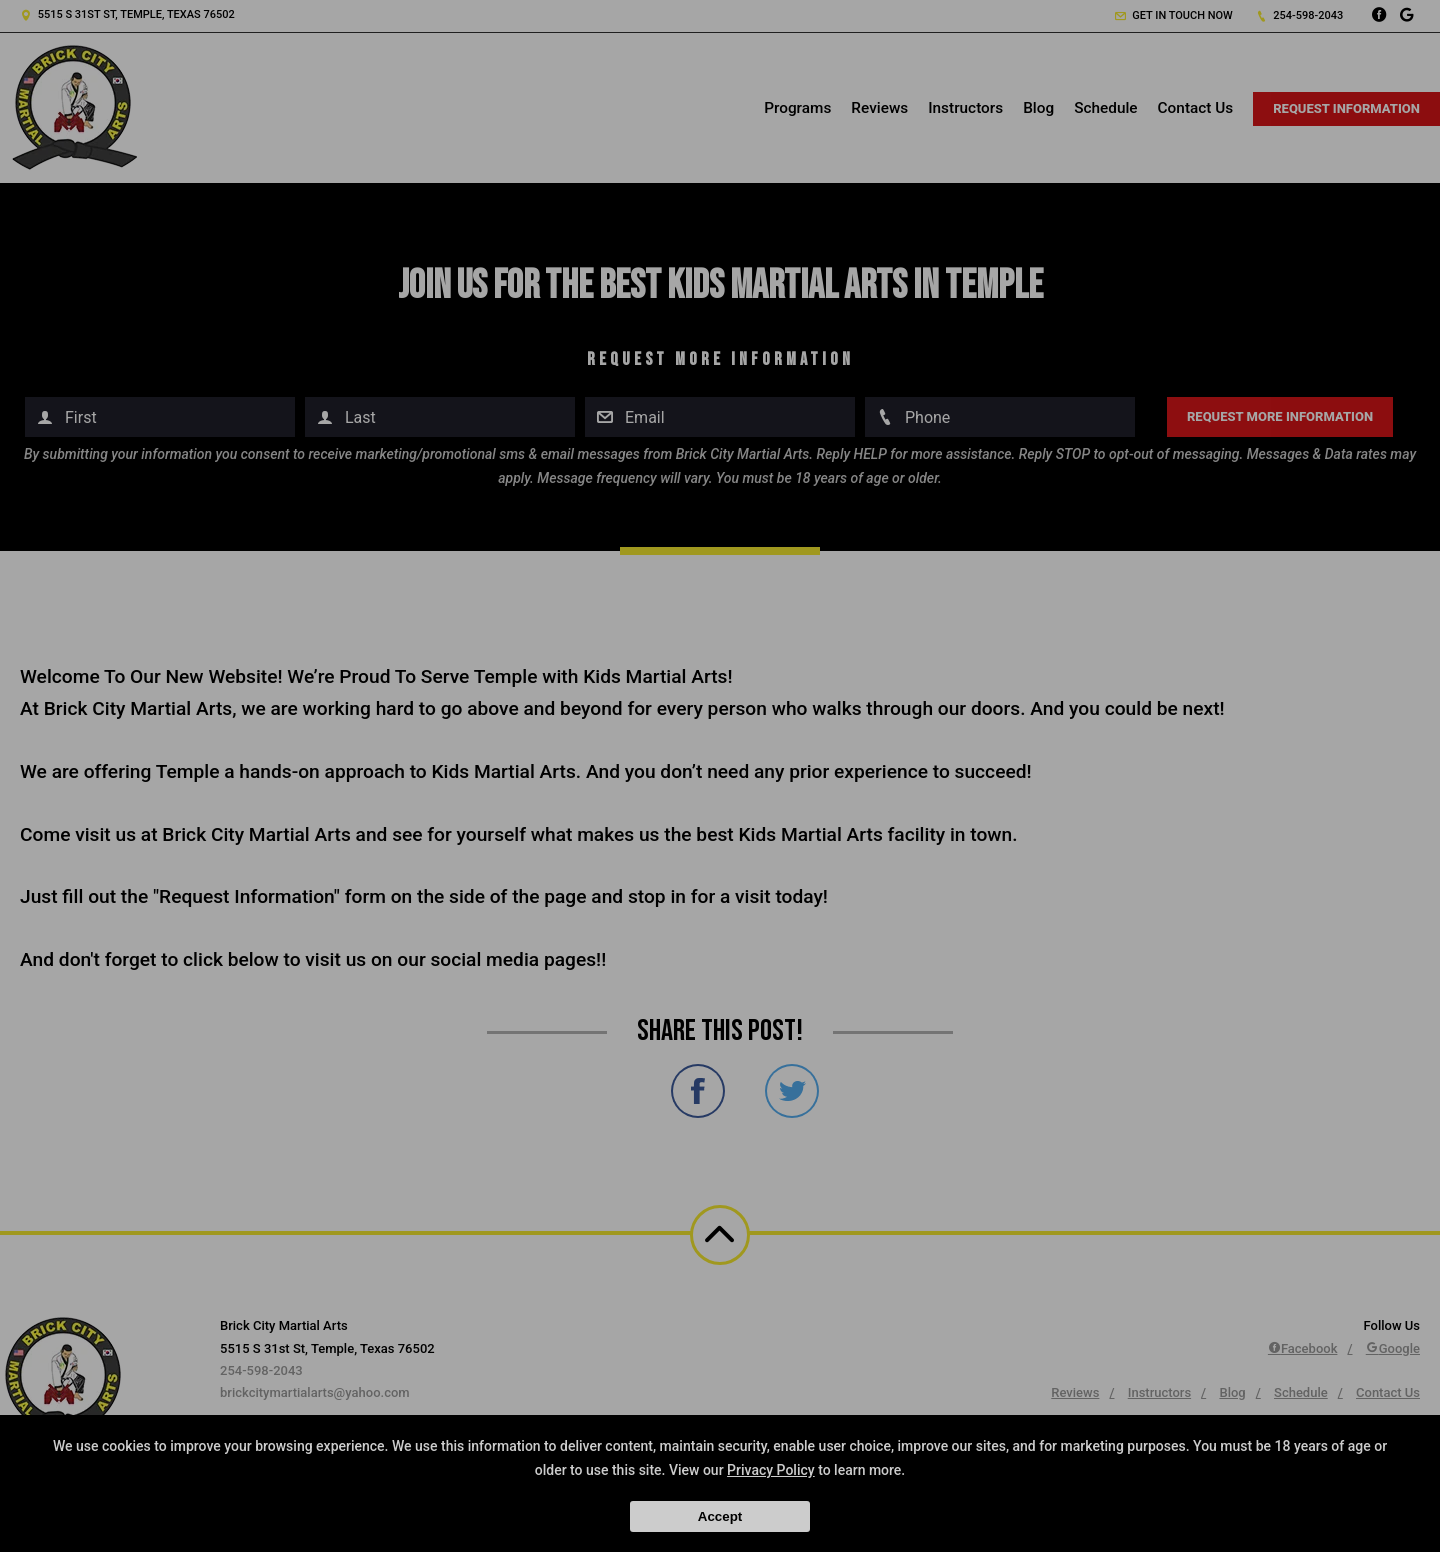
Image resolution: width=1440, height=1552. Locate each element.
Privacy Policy (771, 1470)
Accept (720, 1516)
